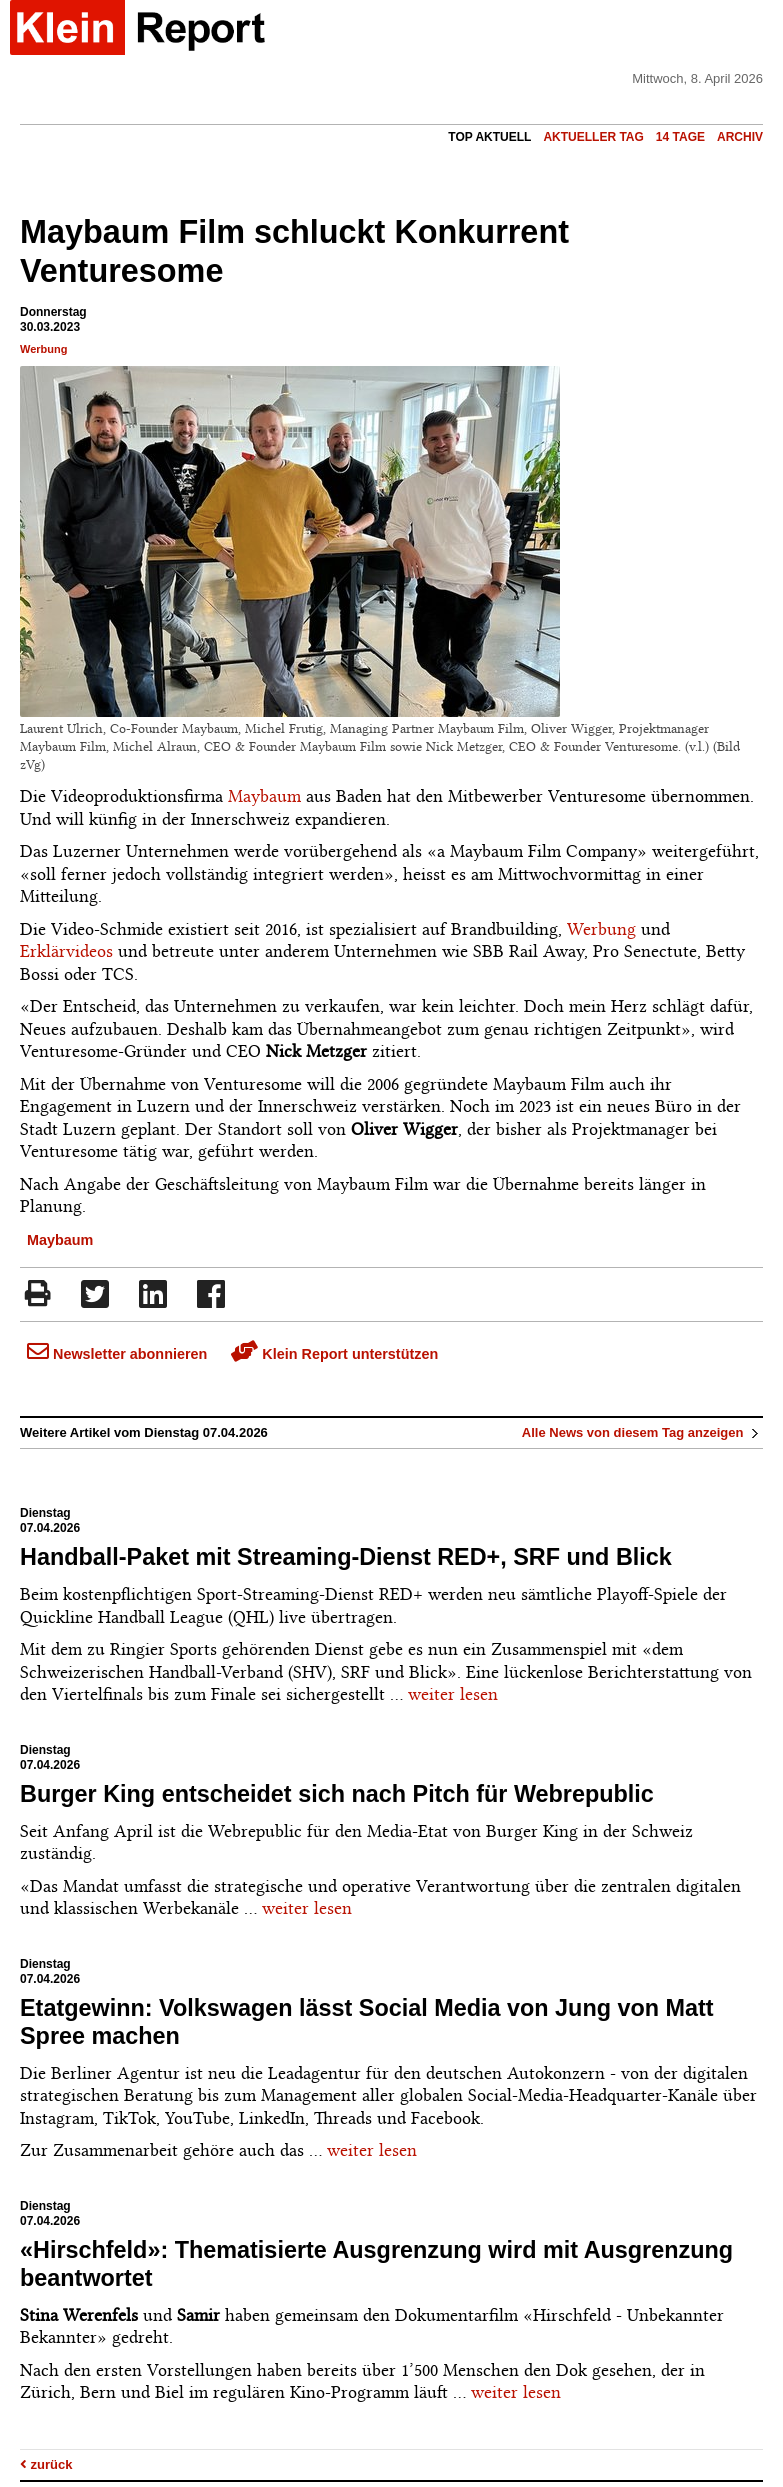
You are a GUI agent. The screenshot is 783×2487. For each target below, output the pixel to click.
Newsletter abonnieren (117, 1354)
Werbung (43, 349)
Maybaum (264, 796)
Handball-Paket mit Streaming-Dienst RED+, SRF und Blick (346, 1557)
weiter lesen (453, 1694)
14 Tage (680, 137)
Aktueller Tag (593, 137)
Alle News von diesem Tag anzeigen (642, 1432)
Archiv (740, 137)
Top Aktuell (489, 137)
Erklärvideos (66, 951)
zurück (46, 2464)
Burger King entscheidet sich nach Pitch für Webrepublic (337, 1794)
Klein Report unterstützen (334, 1354)
